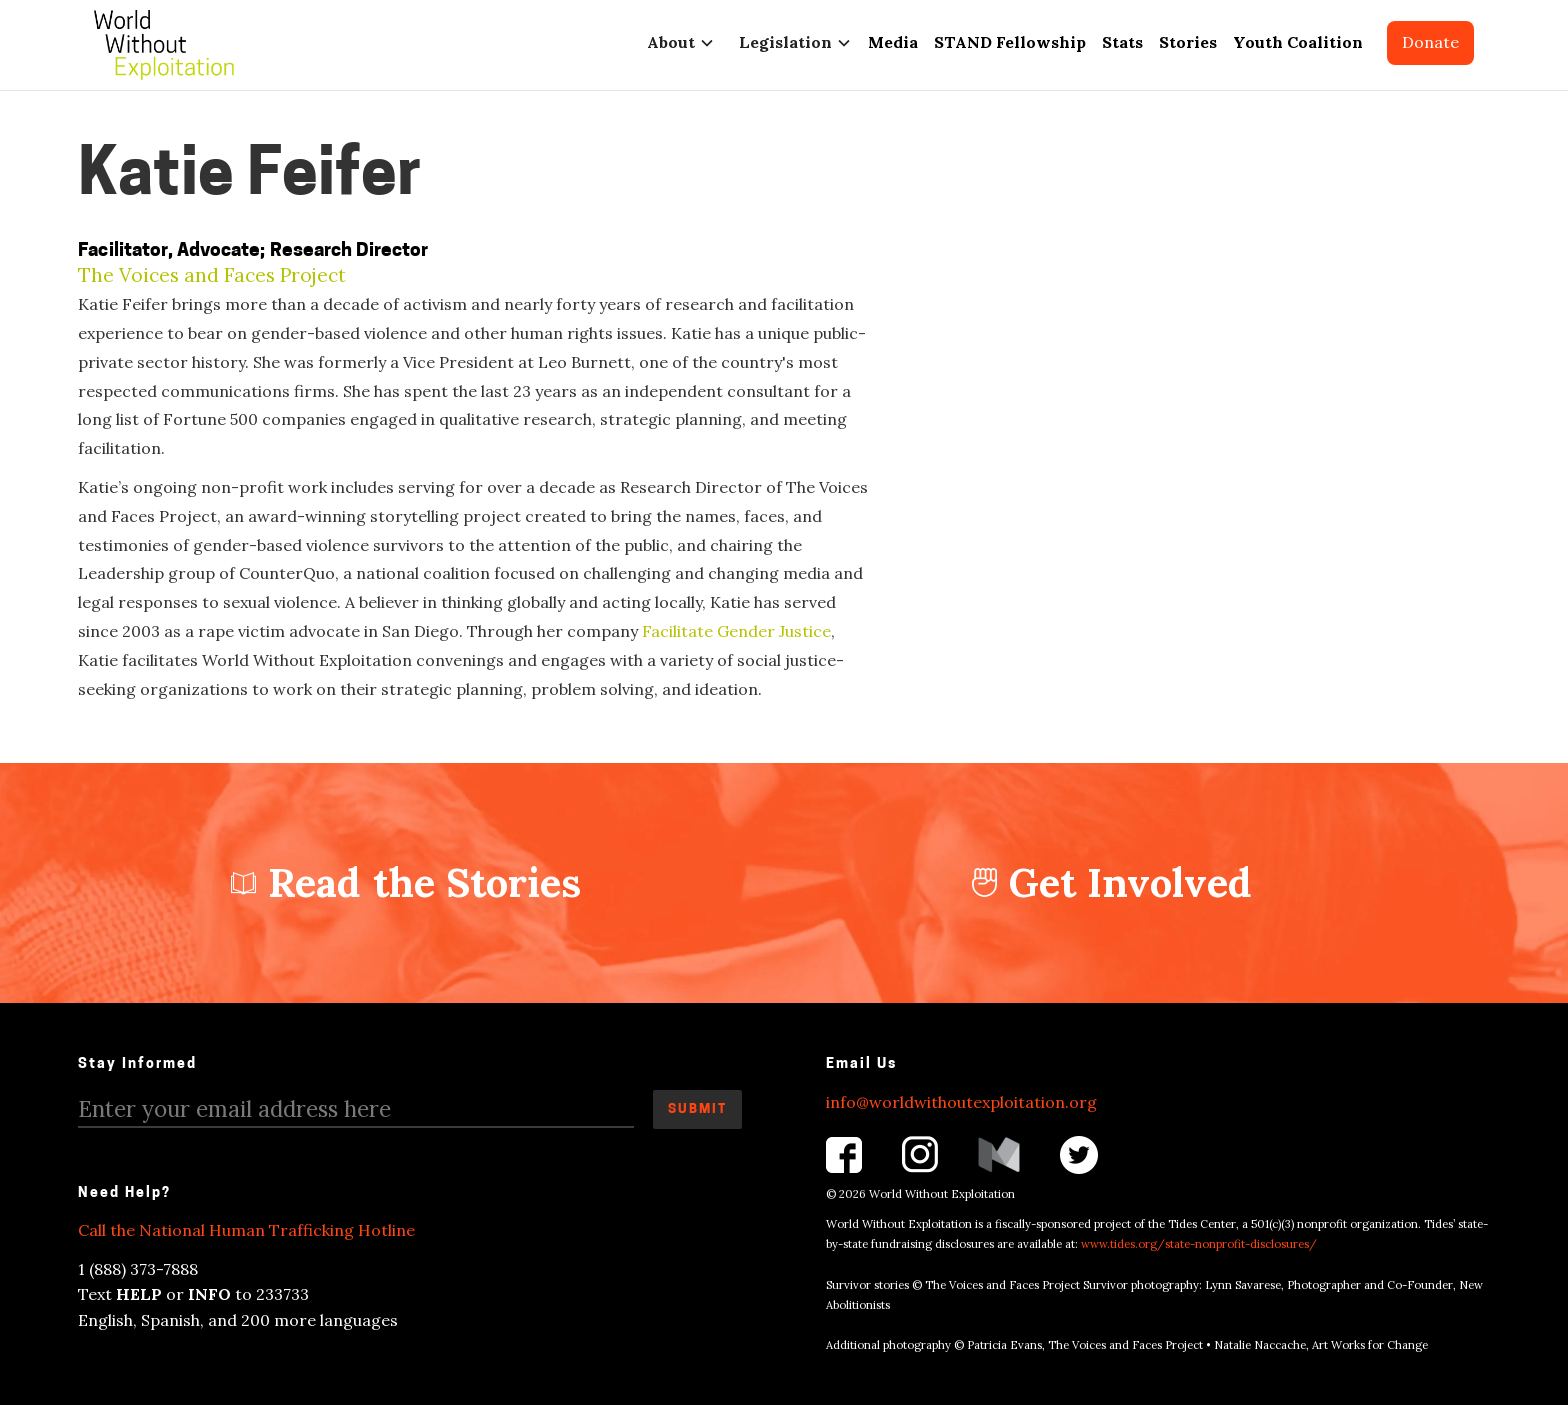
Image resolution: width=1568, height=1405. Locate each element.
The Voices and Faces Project (212, 275)
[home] (164, 45)
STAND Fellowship (1010, 42)
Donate (1430, 42)
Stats (1122, 42)
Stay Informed (137, 1064)
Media (893, 42)
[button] (677, 42)
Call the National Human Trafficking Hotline (246, 1230)
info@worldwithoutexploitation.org (961, 1102)
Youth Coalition (1298, 42)
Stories (1188, 42)
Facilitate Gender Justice (736, 631)
